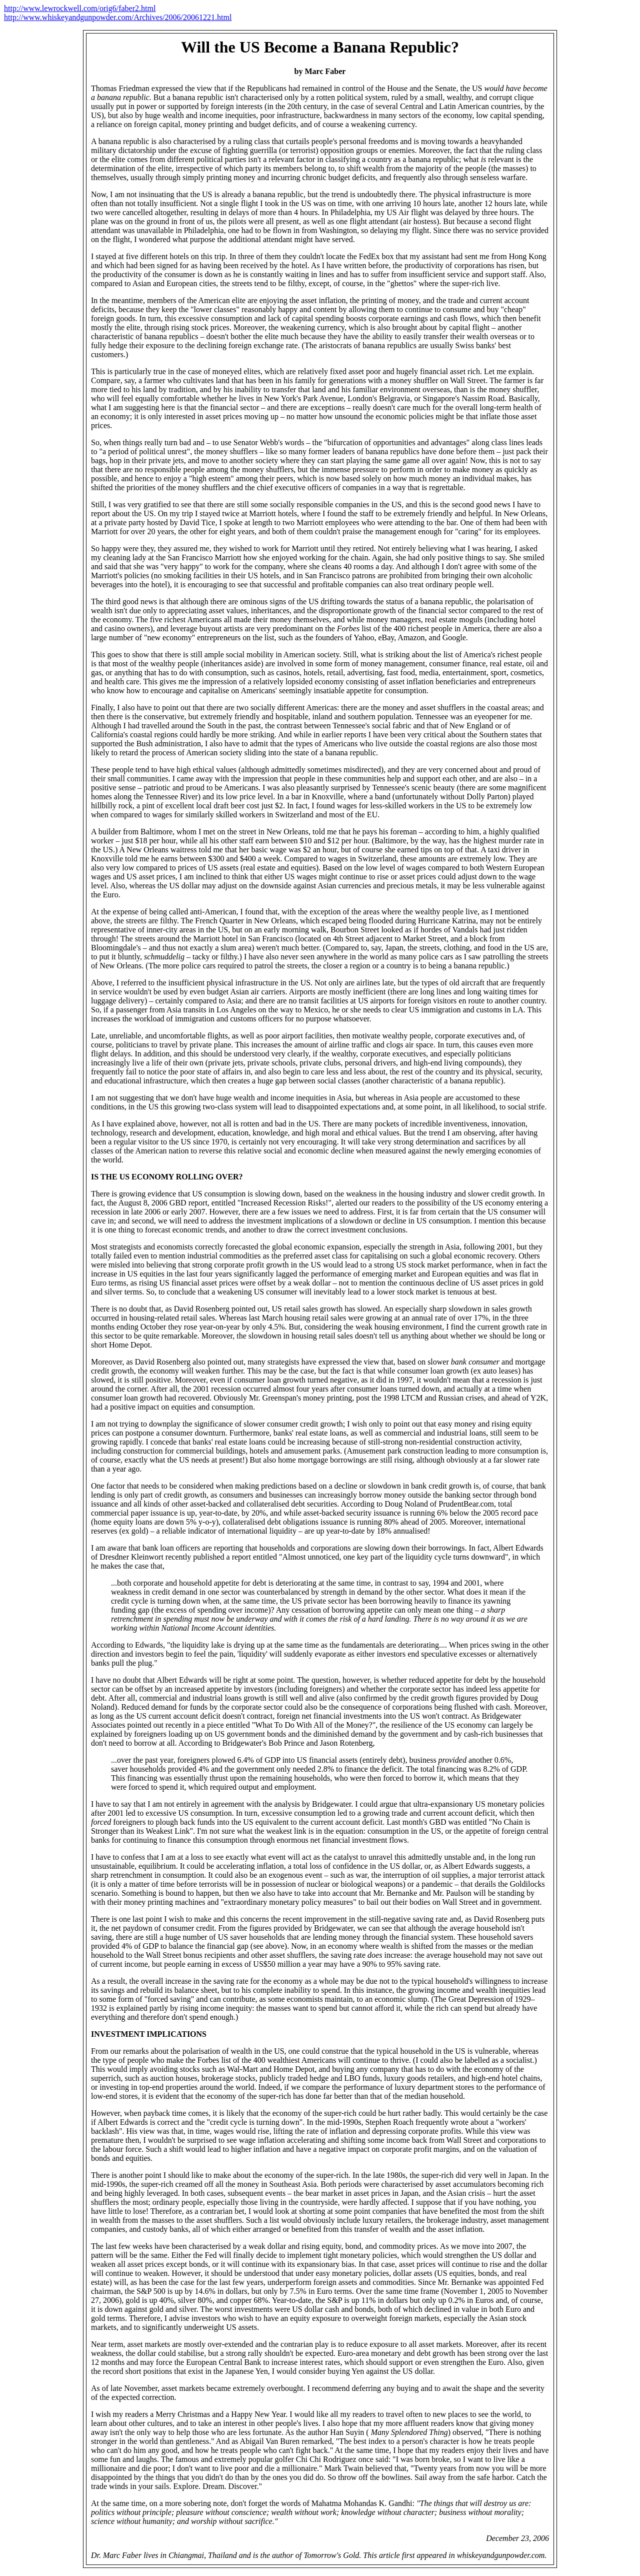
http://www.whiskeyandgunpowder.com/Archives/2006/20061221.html (118, 17)
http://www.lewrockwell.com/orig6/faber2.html (80, 8)
